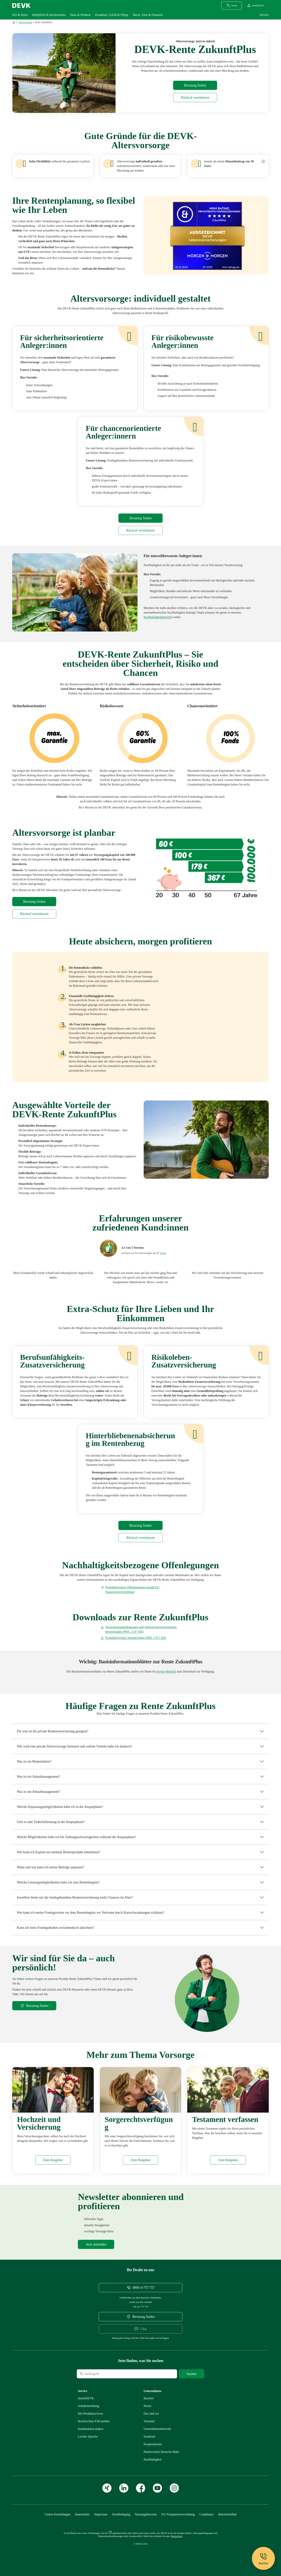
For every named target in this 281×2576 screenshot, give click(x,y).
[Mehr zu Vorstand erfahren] (149, 2421)
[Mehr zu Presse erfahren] (147, 2406)
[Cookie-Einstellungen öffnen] (57, 2514)
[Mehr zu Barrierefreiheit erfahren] (227, 2514)
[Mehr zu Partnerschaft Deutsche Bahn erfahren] (161, 2451)
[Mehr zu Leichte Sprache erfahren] (88, 2436)
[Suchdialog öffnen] (231, 6)
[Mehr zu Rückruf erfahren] (195, 97)
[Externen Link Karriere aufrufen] (149, 2398)
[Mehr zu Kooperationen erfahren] (153, 2444)
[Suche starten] (191, 2373)
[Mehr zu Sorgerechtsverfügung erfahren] (140, 2160)
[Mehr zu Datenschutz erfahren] (82, 2514)
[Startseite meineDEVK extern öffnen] (255, 6)
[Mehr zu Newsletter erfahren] (96, 2244)
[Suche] (103, 2374)
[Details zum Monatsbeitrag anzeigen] (263, 161)
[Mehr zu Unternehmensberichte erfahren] (157, 2428)
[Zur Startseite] (13, 22)
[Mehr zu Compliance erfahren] (206, 2514)
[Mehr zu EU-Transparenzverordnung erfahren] (140, 1589)
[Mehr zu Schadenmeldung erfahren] (88, 2406)
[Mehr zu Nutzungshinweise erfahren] (146, 2514)
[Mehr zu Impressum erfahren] (101, 2514)
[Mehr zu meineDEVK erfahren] (86, 2398)
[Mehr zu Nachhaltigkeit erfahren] (158, 617)
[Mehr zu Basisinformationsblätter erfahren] (166, 1671)
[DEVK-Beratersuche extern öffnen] (195, 85)
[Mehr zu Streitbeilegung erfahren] (121, 2514)
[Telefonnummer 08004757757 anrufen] (140, 2287)
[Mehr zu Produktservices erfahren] (90, 2413)
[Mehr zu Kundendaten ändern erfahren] (90, 2428)
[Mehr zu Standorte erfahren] (149, 2436)
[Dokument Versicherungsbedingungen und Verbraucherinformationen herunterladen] (140, 1629)
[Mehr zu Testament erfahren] (228, 2160)
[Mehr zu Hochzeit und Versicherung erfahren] (53, 2160)
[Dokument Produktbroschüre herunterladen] (133, 1638)
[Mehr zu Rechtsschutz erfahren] (94, 2421)
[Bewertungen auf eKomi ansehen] (161, 1253)
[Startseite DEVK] (21, 5)
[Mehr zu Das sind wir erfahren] (151, 2413)
